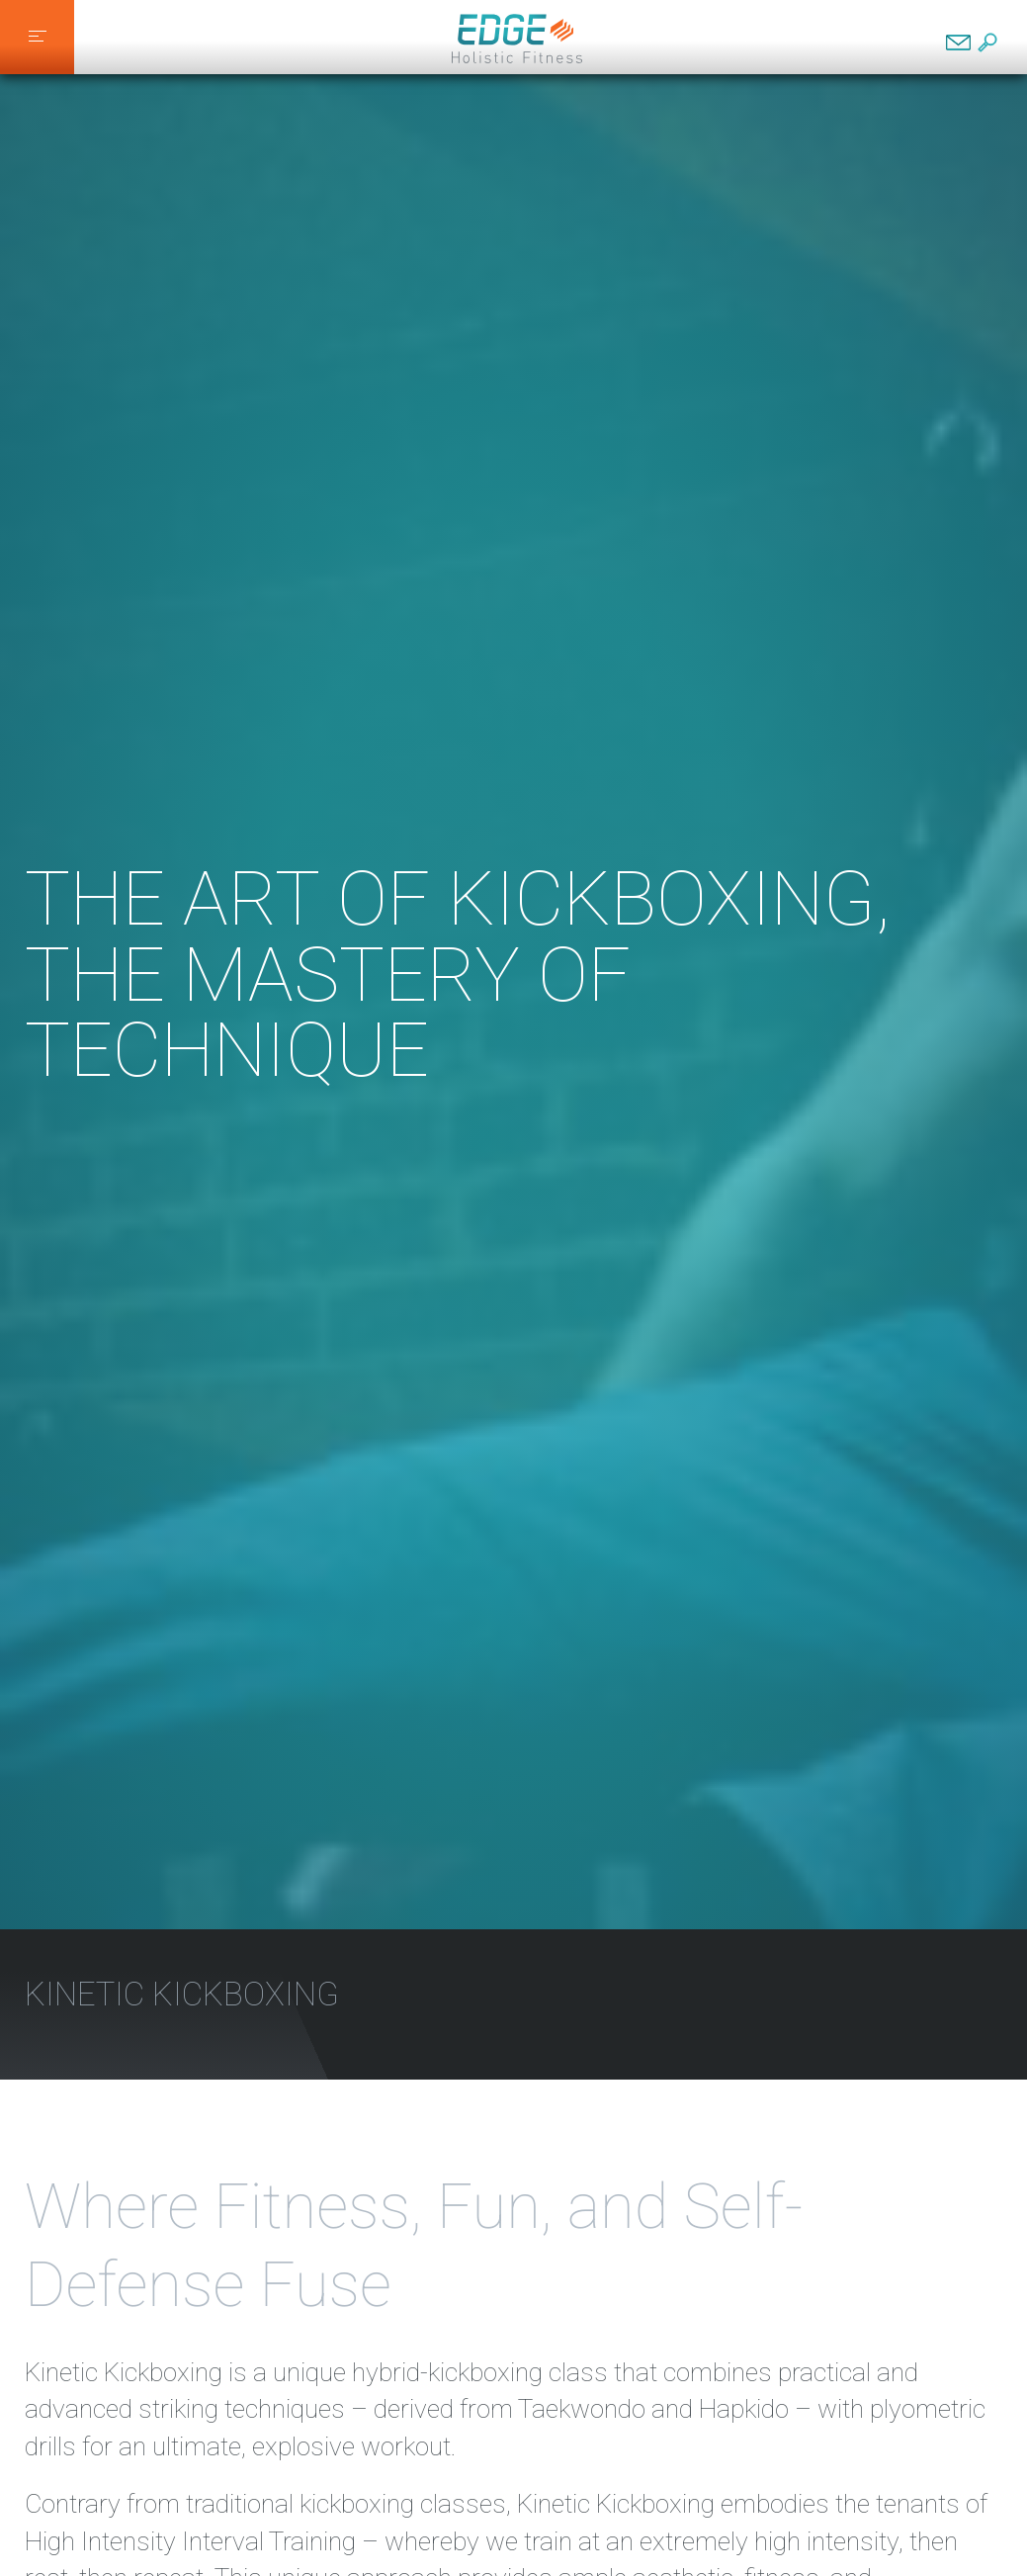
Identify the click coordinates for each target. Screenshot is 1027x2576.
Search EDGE (987, 42)
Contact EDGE (958, 42)
